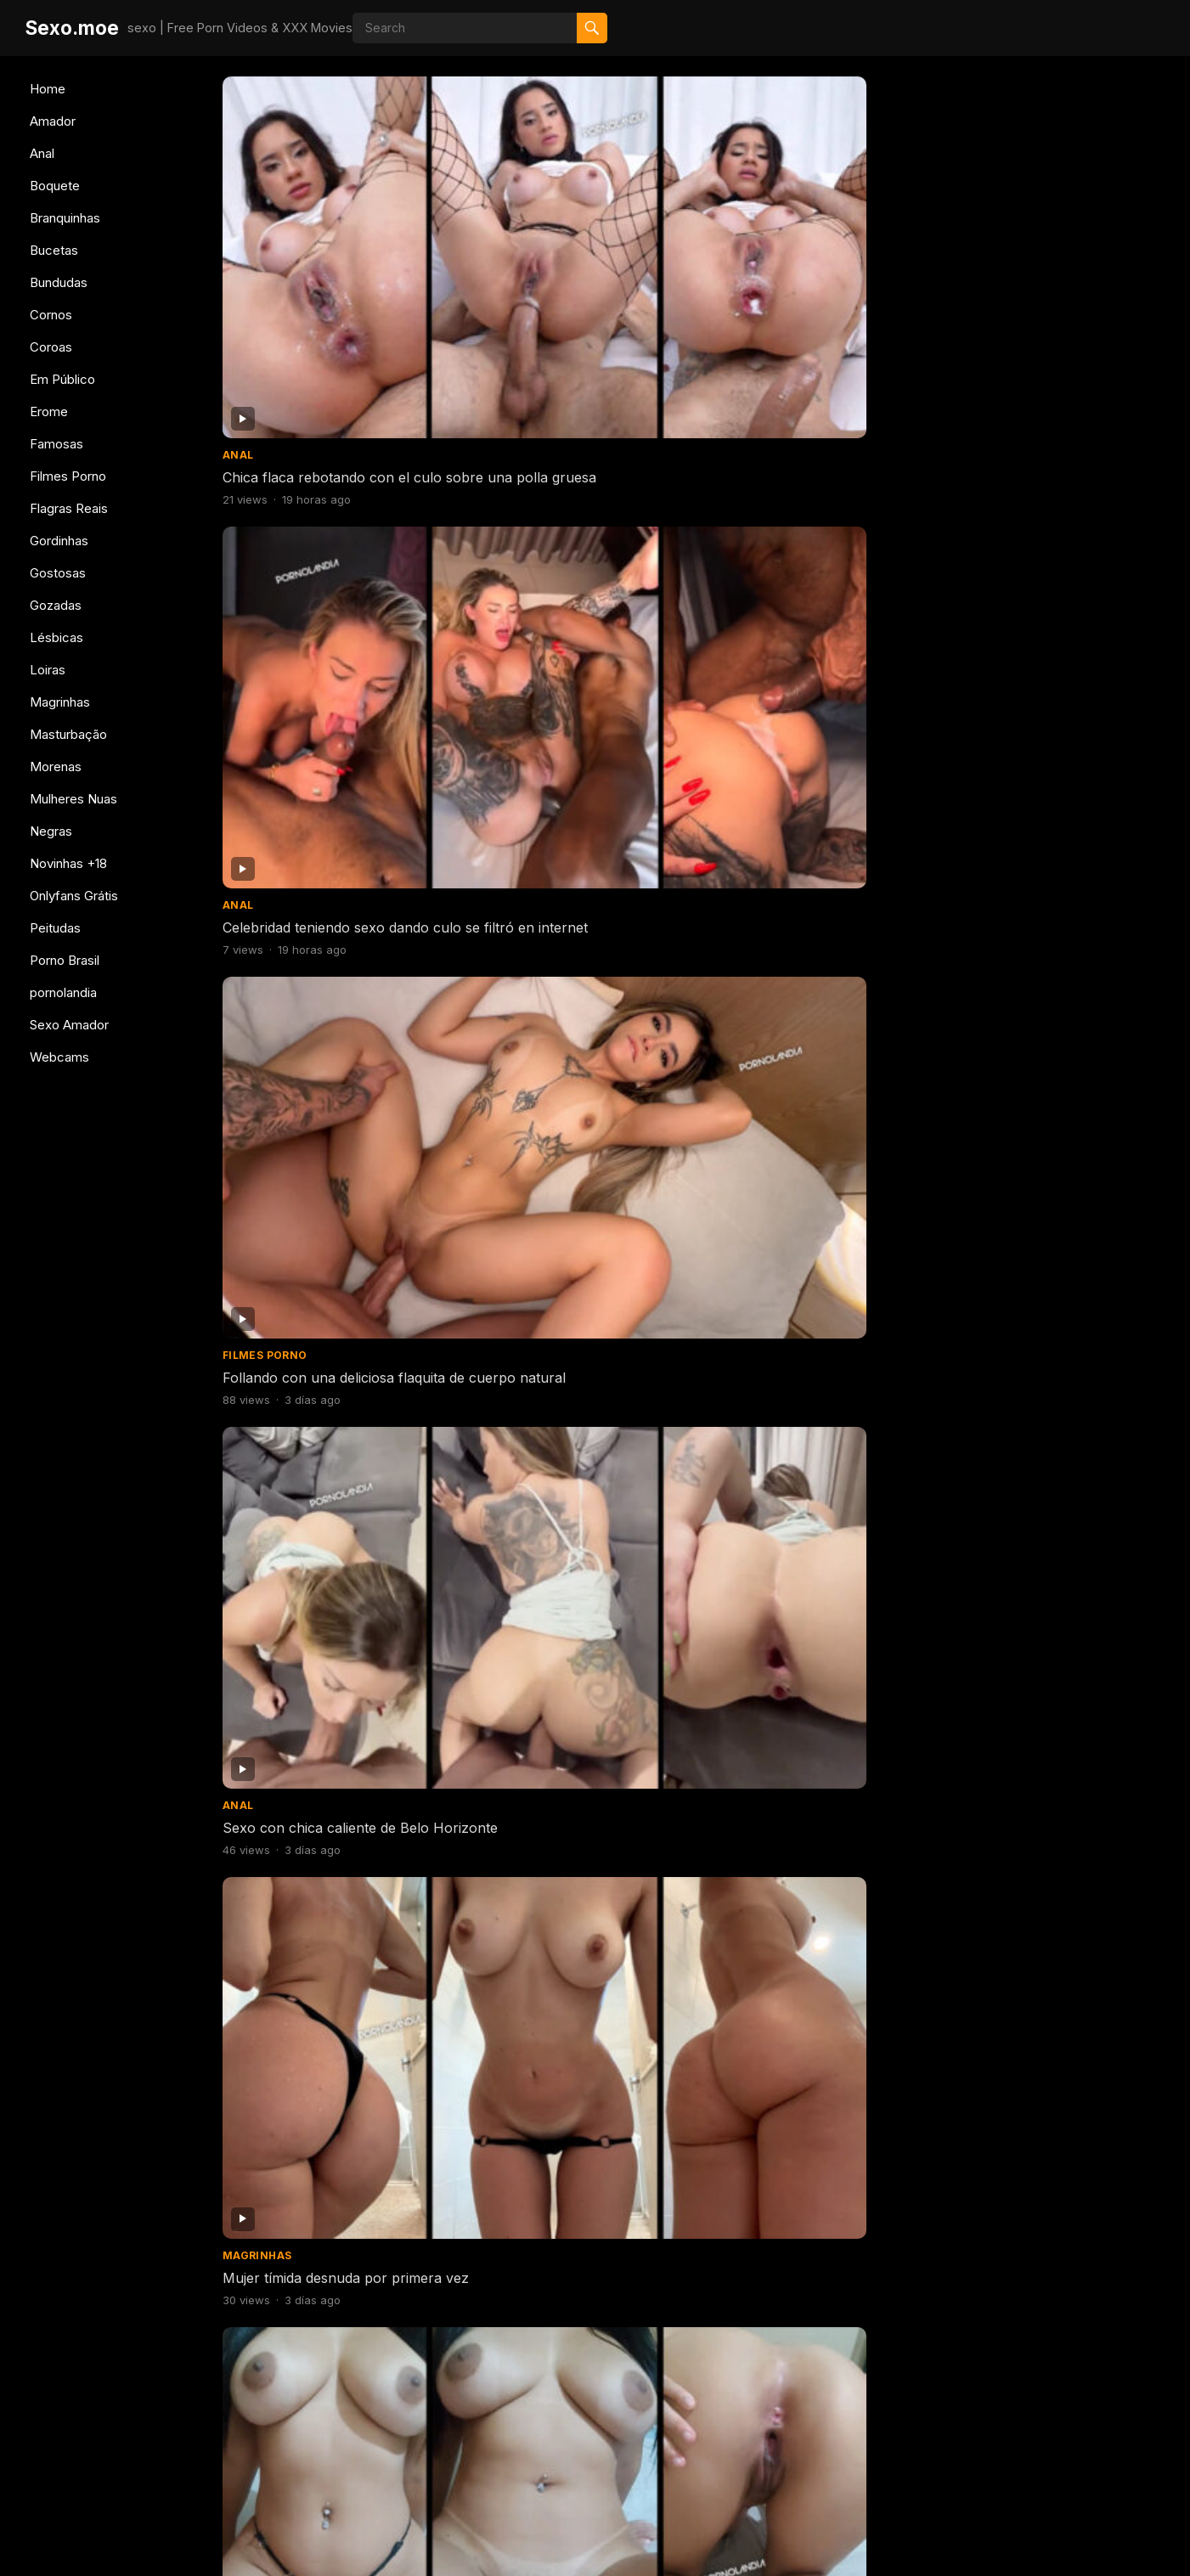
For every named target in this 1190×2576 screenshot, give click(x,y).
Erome (49, 411)
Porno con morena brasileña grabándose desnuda (557, 485)
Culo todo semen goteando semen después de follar (1055, 1653)
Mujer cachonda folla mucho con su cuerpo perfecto (1053, 719)
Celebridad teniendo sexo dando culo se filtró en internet (567, 251)
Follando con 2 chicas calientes (564, 943)
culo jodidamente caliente (545, 1177)
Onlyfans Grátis (74, 896)
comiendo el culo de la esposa (561, 2111)
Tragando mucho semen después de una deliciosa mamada (813, 1653)
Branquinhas (65, 218)
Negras (51, 831)
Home (47, 89)
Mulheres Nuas (73, 799)
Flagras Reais (69, 508)
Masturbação (68, 734)
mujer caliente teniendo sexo (797, 2344)
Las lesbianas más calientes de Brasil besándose (321, 1419)
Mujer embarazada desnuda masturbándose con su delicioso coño (327, 1662)
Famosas (56, 444)
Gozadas (56, 605)
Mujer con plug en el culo (1028, 1410)
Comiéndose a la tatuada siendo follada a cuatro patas (566, 1886)
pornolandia (63, 992)
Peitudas (55, 928)
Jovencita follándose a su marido (1052, 476)
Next (788, 2446)
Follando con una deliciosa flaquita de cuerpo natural (816, 251)
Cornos (51, 315)
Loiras (47, 670)
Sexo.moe (72, 27)
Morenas (56, 766)
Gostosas (58, 573)
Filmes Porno (68, 476)
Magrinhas (60, 702)
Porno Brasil (64, 960)
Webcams (59, 1057)
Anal (42, 153)
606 (727, 2446)
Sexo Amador (69, 1025)
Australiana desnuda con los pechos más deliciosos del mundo (572, 719)
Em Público (62, 379)
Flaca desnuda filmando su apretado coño (791, 1186)
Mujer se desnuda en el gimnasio (1050, 943)
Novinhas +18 (68, 863)
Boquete (55, 186)
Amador (53, 121)
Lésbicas (56, 637)
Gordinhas (59, 541)
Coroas (51, 347)
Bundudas (58, 282)
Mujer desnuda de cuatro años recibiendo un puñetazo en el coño (336, 1186)
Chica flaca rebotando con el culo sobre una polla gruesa (332, 251)
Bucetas (54, 250)
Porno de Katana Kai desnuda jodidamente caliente (1041, 2353)
